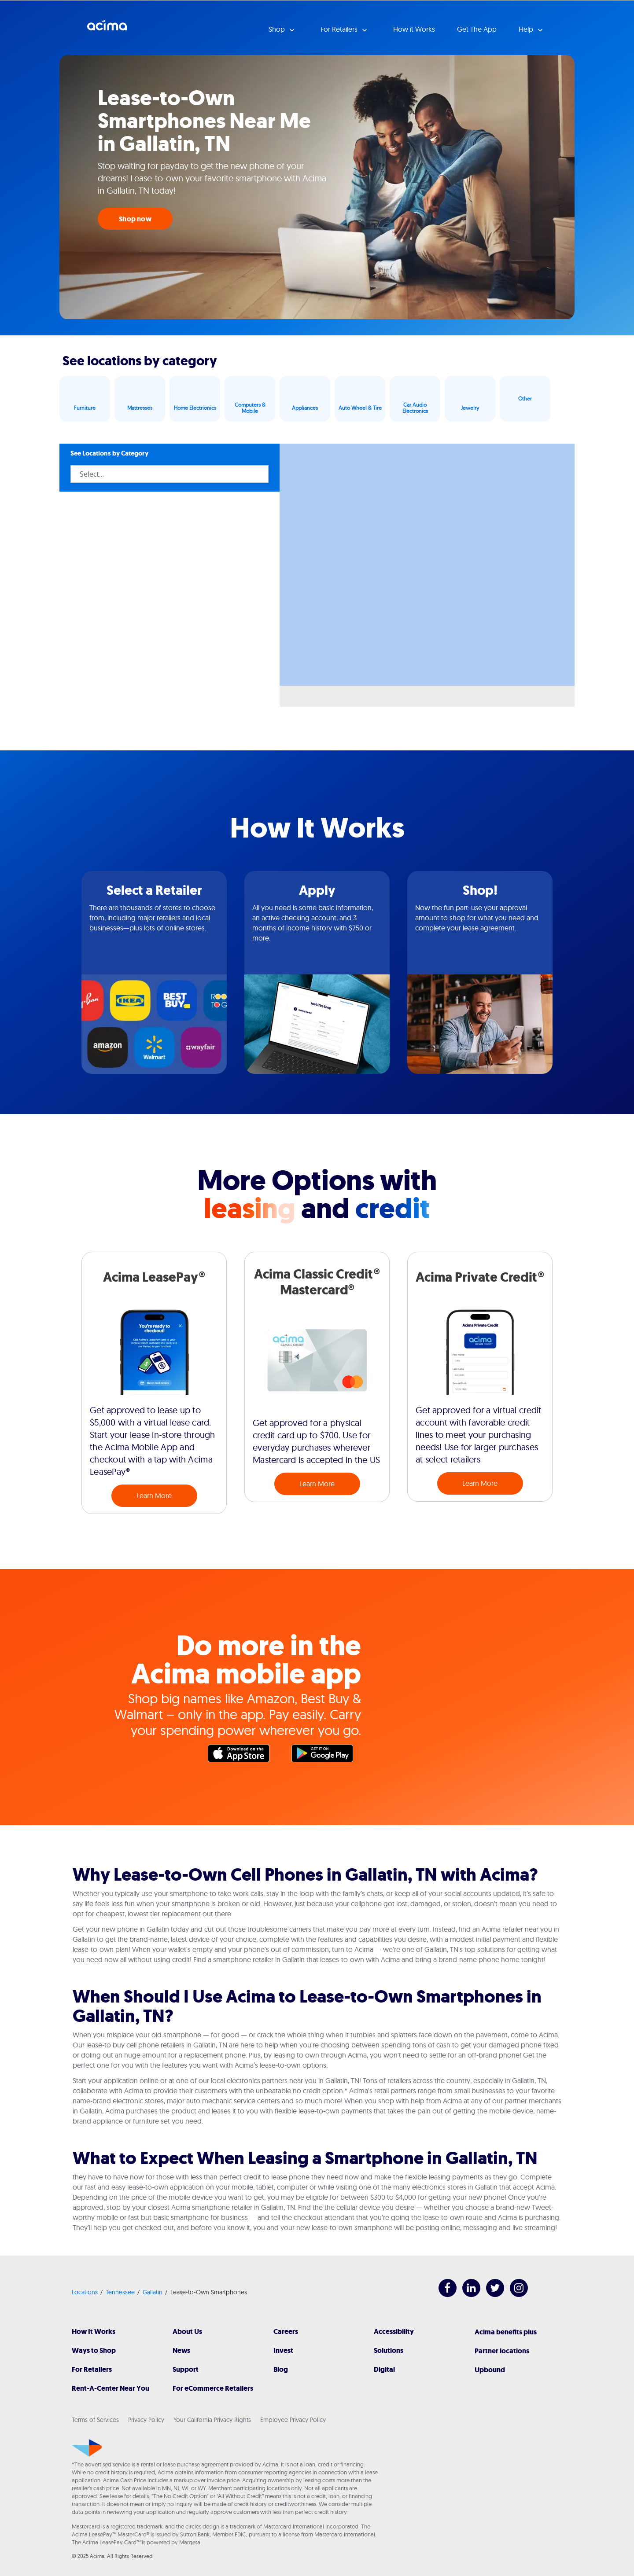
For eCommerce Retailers (213, 2388)
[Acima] (87, 2448)
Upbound (490, 2369)
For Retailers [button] (340, 29)
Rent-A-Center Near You (110, 2388)
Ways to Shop (94, 2350)
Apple (243, 1756)
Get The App (477, 29)
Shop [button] (278, 29)
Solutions (388, 2350)
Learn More (154, 1495)
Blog (280, 2369)
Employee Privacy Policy (293, 2420)
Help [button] (527, 29)
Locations (85, 2292)
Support (186, 2369)
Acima (107, 28)
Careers (285, 2331)
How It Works (93, 2331)
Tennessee (120, 2292)
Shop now (135, 219)
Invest (283, 2350)
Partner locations (502, 2351)
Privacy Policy (146, 2420)
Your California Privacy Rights (212, 2420)
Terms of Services (95, 2420)
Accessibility (394, 2331)
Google (326, 1756)
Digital (384, 2369)
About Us (187, 2331)
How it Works (414, 29)
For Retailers (92, 2369)
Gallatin (152, 2292)
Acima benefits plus (506, 2332)
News (181, 2350)
